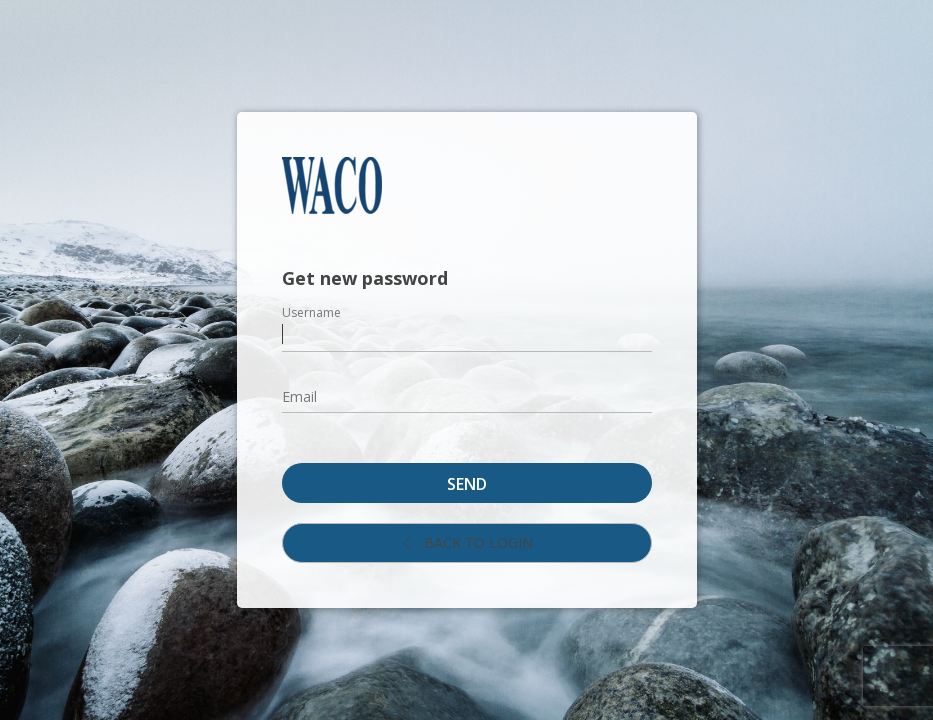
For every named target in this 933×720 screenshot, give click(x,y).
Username (311, 312)
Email (299, 396)
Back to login (466, 542)
